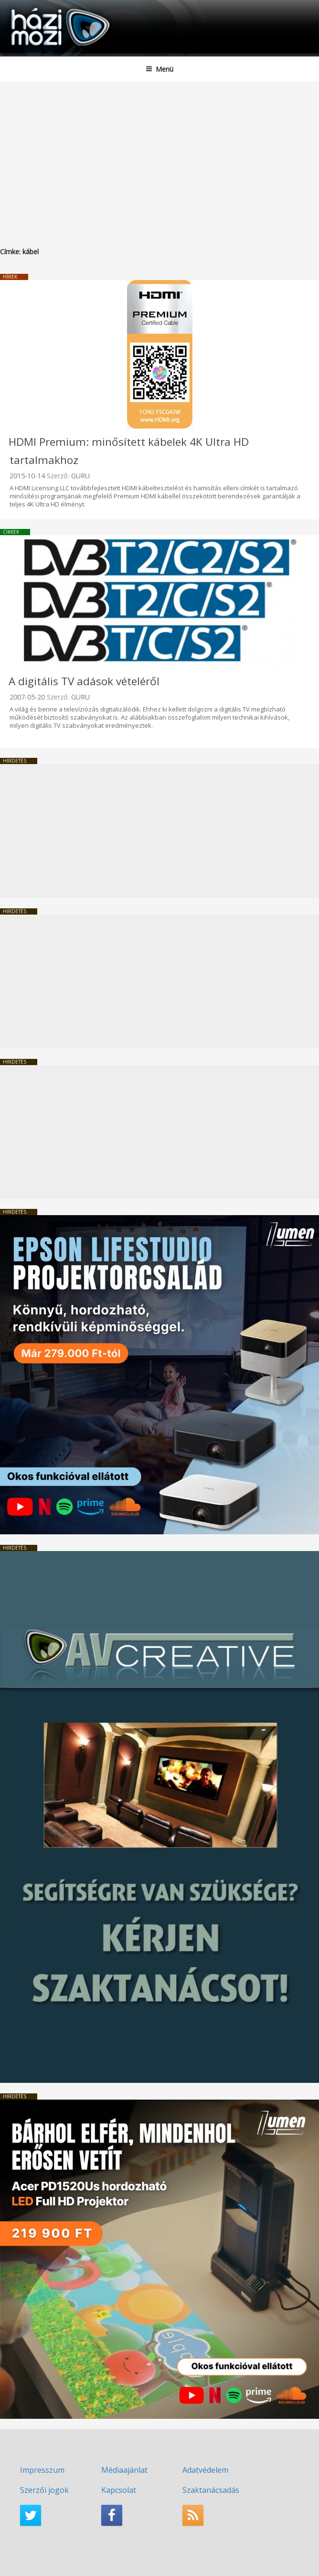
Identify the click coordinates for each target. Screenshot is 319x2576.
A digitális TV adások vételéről (84, 681)
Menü (159, 69)
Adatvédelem (205, 2470)
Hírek (10, 276)
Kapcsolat (118, 2490)
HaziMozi (30, 7)
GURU (80, 475)
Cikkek (11, 531)
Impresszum (42, 2470)
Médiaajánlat (124, 2470)
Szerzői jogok (44, 2490)
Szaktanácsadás (210, 2490)
